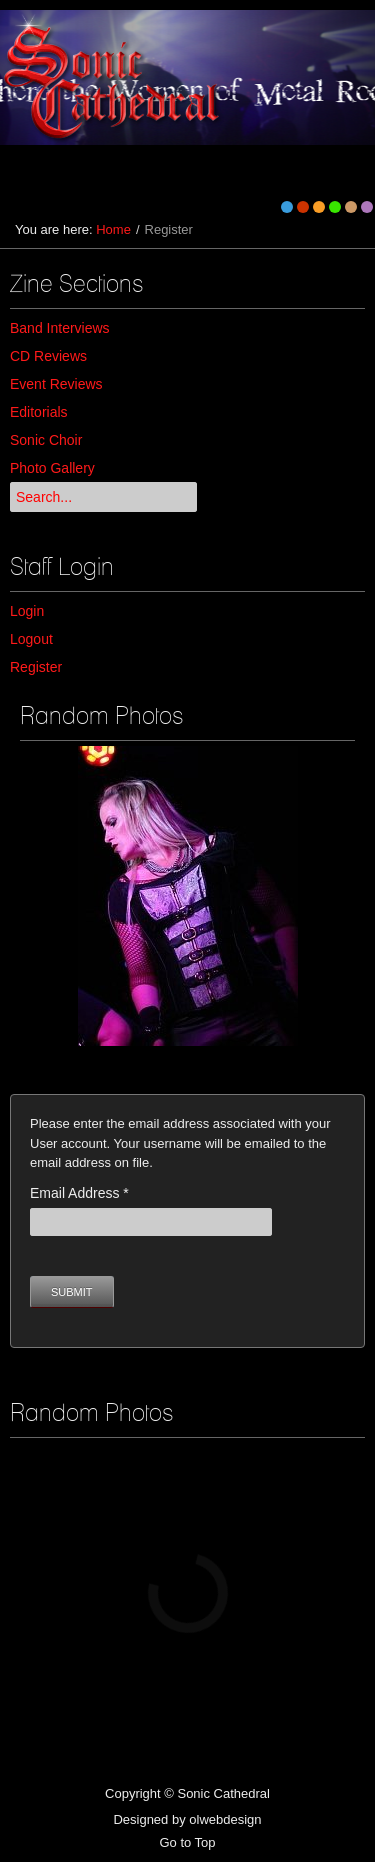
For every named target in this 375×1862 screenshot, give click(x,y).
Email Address (79, 1193)
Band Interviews (60, 328)
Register (36, 667)
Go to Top (187, 1842)
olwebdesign (225, 1819)
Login (27, 611)
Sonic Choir (46, 440)
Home (113, 229)
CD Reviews (48, 356)
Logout (31, 639)
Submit (72, 1292)
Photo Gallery (52, 468)
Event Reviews (56, 384)
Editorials (39, 412)
